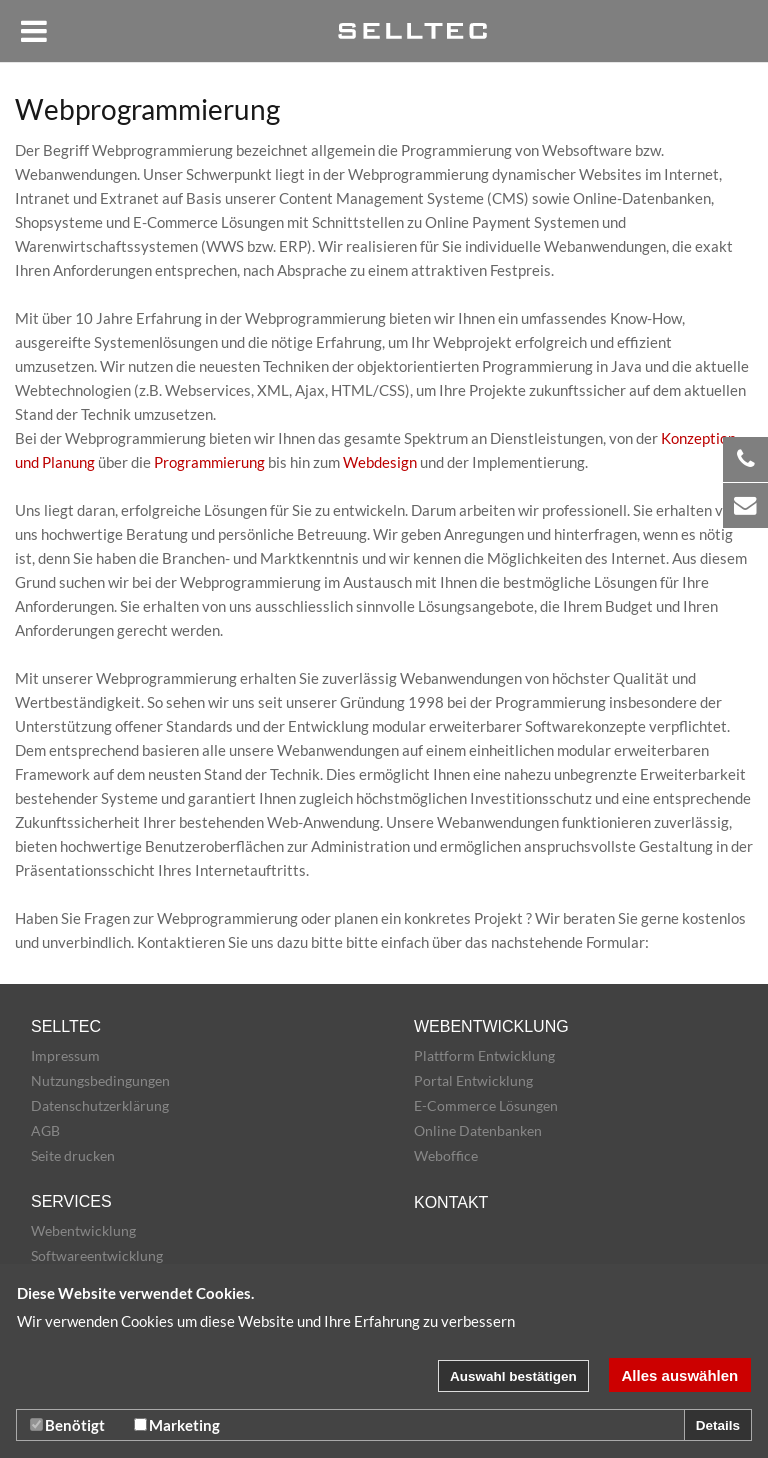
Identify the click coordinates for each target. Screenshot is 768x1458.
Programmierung (209, 462)
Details (718, 1425)
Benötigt (67, 1425)
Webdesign (380, 462)
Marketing (177, 1425)
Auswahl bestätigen (513, 1376)
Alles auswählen (680, 1375)
